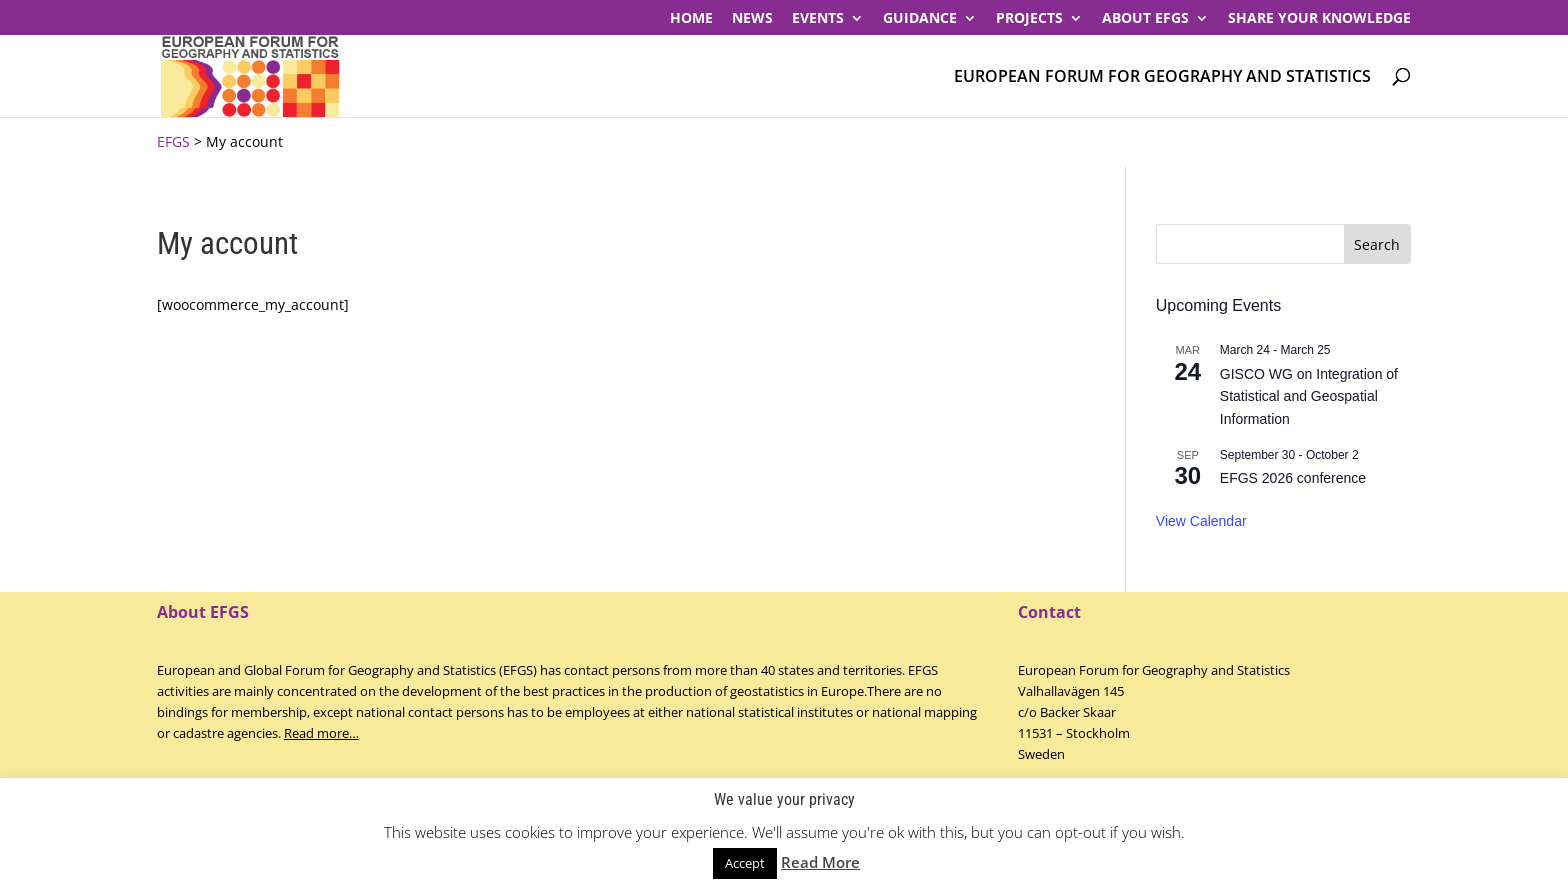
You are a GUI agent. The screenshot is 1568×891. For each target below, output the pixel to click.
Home (691, 19)
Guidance (920, 19)
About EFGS (1145, 19)
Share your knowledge (1319, 19)
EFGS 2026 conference (1293, 478)
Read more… (321, 733)
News (752, 19)
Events (818, 19)
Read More (820, 862)
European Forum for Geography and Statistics (1162, 77)
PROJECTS (1029, 19)
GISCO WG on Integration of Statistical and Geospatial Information (1309, 396)
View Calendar (1201, 521)
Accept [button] (745, 863)
